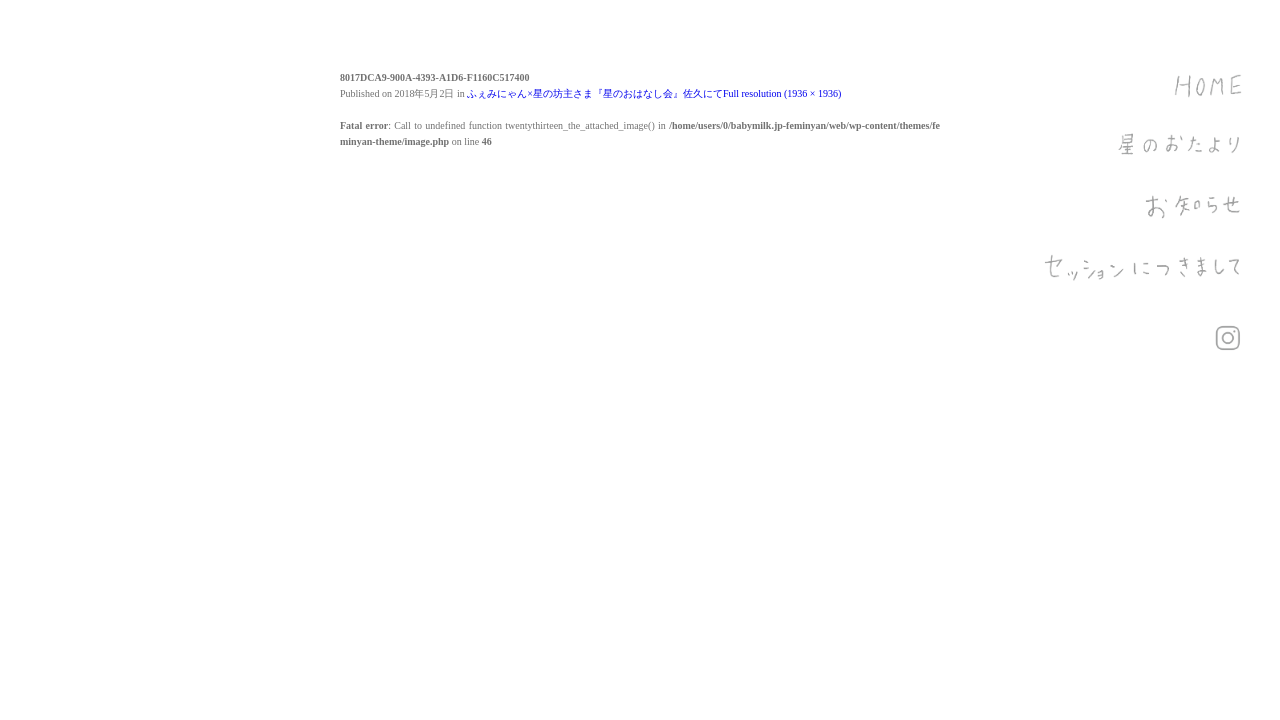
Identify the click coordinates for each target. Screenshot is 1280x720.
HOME (1145, 100)
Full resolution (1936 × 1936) (782, 93)
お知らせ (1145, 220)
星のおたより (1145, 160)
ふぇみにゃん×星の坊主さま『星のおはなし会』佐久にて (595, 93)
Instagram (1228, 338)
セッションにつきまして (1145, 280)
